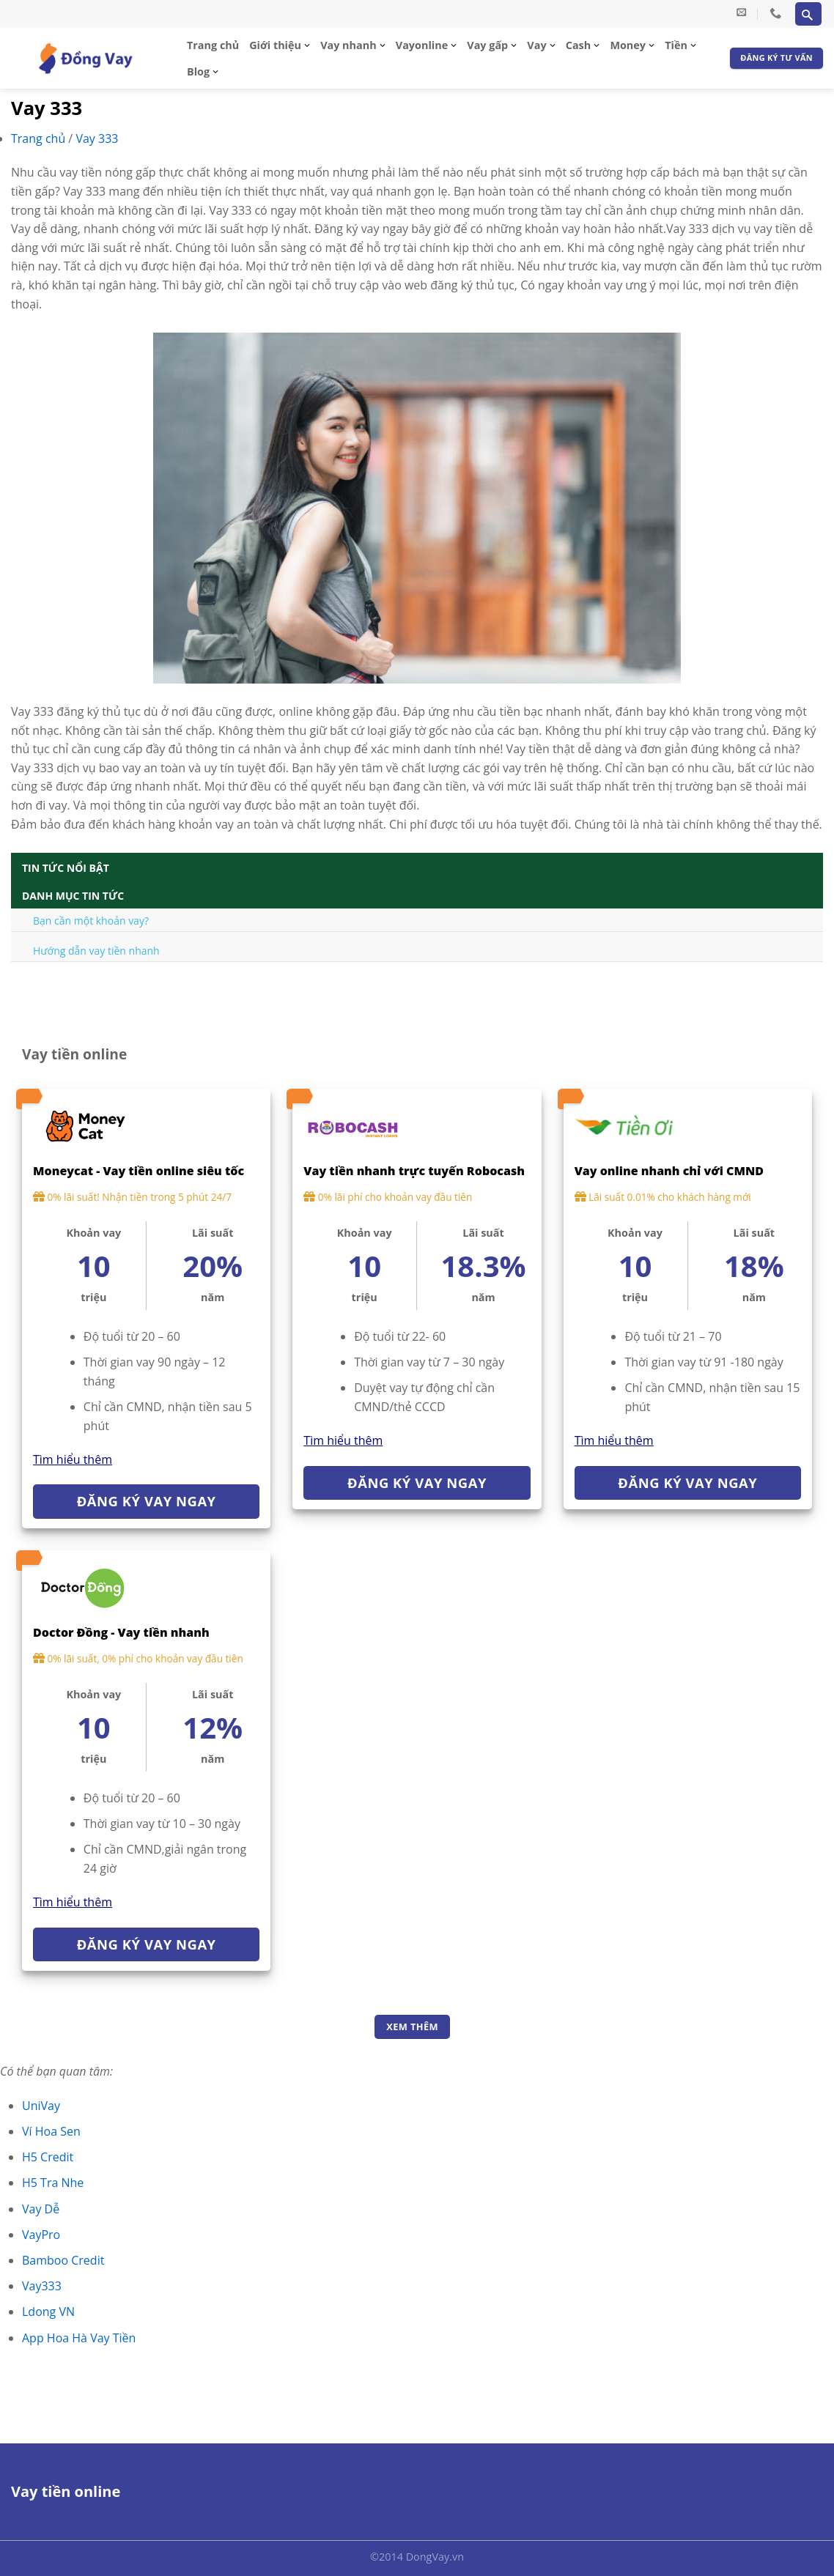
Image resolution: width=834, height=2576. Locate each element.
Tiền (676, 45)
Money (628, 45)
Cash (578, 45)
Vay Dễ (40, 2209)
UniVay (41, 2106)
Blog (198, 71)
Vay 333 (96, 138)
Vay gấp (487, 45)
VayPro (41, 2235)
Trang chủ (213, 45)
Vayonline (422, 45)
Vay (536, 45)
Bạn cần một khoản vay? (91, 921)
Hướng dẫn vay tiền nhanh (96, 951)
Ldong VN (48, 2311)
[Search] (808, 14)
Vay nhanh (348, 45)
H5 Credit (47, 2157)
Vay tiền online (65, 2491)
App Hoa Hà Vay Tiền (79, 2338)
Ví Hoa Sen (51, 2131)
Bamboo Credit (63, 2260)
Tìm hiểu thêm (72, 1459)
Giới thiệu (275, 45)
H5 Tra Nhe (53, 2183)
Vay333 (42, 2286)
